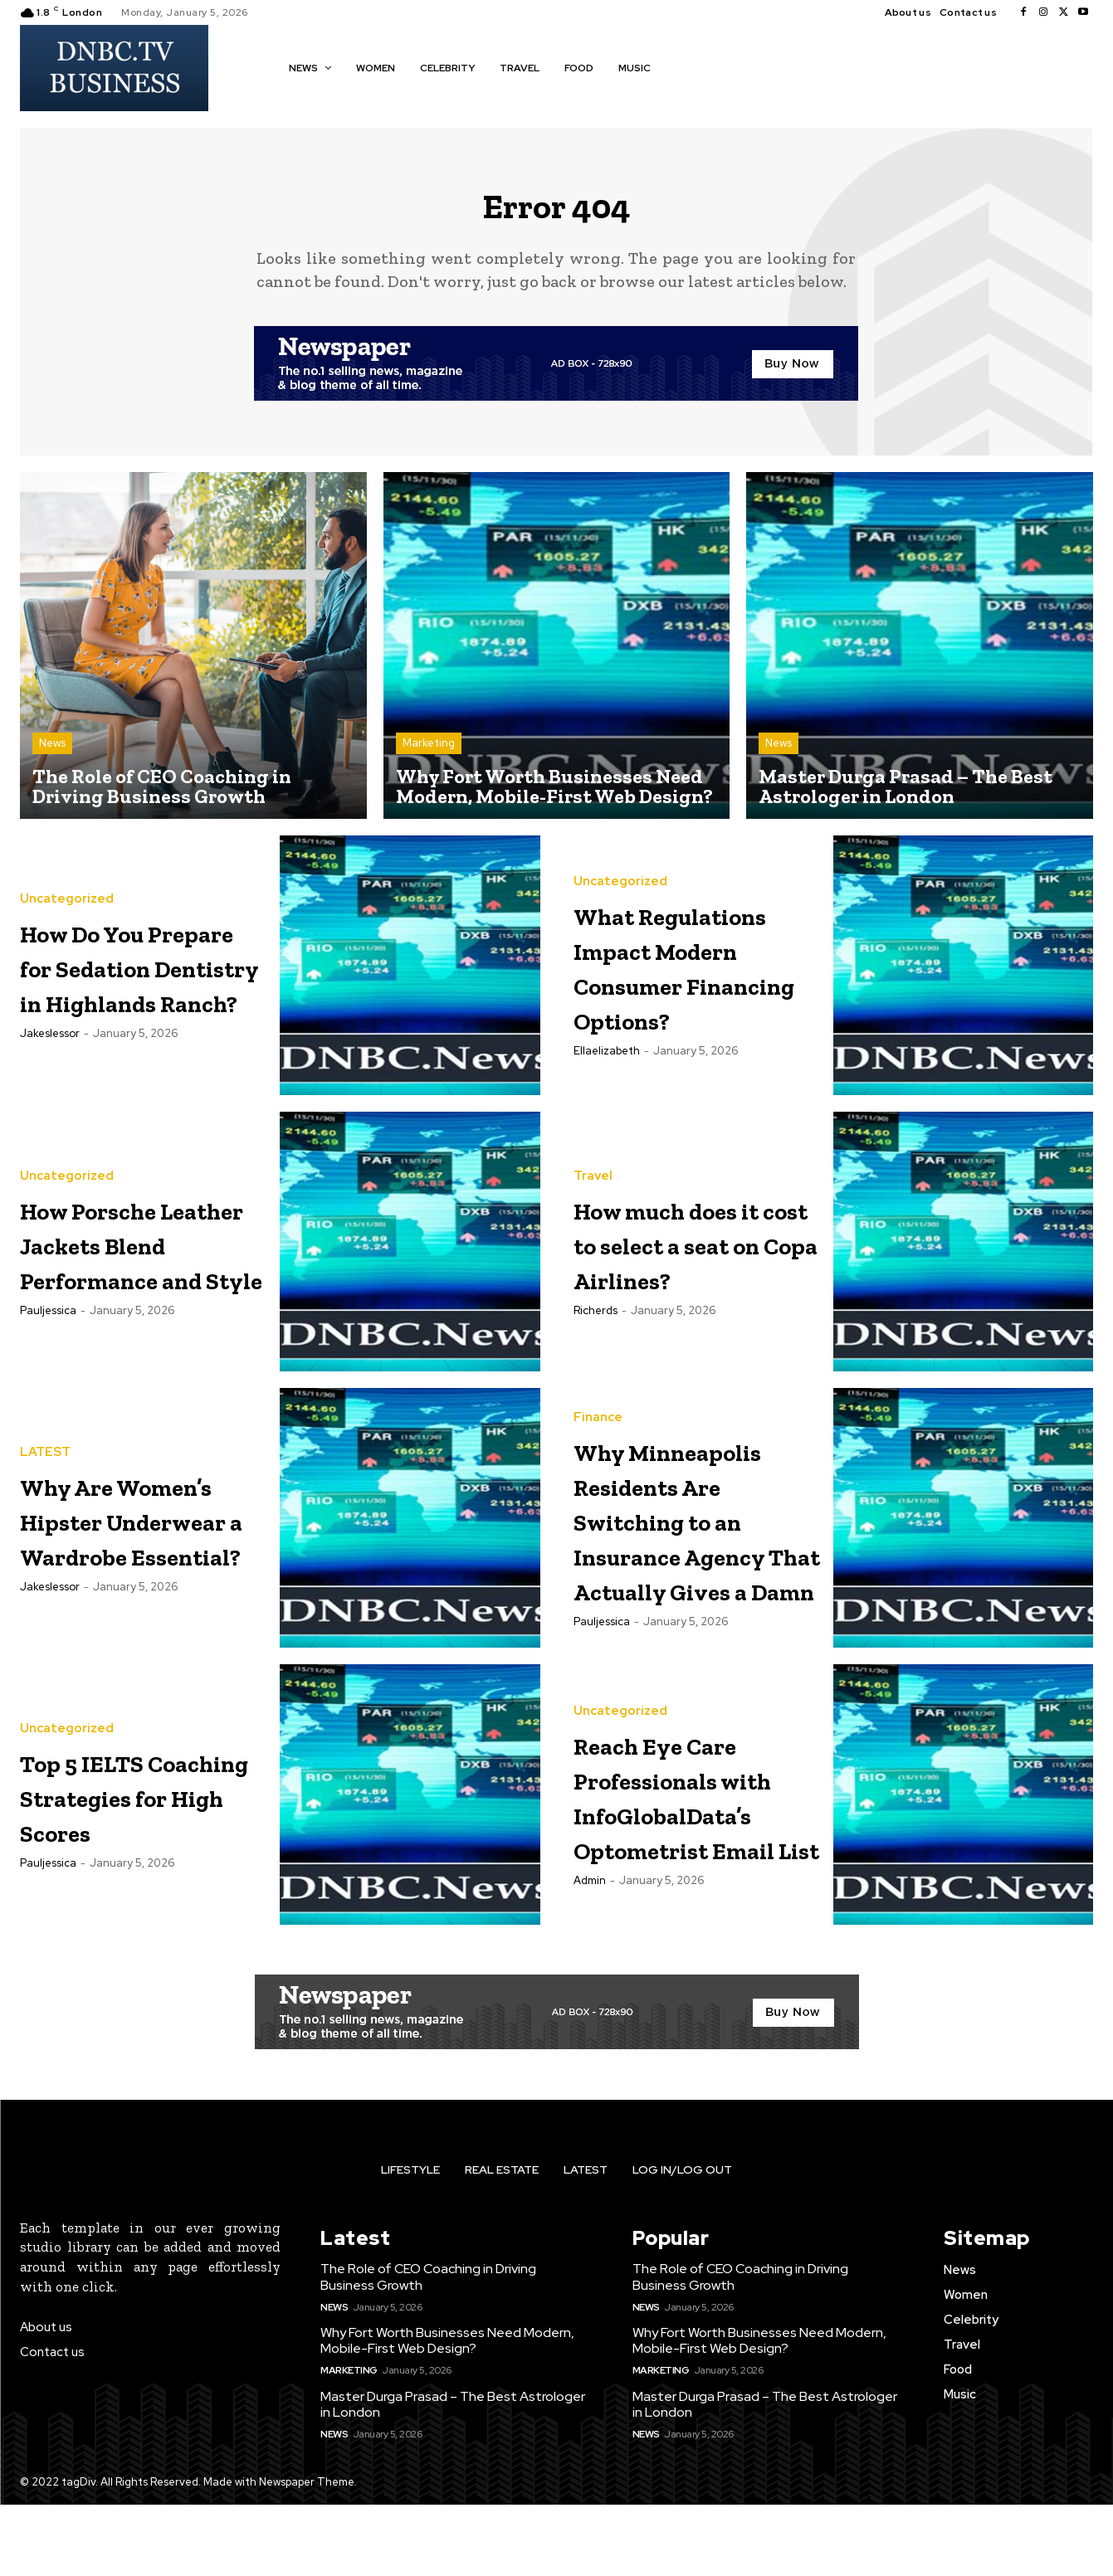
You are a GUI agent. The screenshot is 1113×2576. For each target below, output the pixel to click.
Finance (598, 1406)
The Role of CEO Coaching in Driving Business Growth (428, 2347)
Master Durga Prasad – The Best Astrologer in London (452, 2474)
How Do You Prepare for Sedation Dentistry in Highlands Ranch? (114, 977)
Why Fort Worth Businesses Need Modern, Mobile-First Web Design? (447, 2411)
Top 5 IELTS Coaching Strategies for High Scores (126, 1866)
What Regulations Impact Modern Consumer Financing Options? (694, 977)
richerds (596, 1339)
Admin (590, 1986)
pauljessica (48, 1357)
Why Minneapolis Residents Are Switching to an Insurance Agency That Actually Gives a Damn (696, 1560)
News (52, 755)
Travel (593, 1170)
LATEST (45, 1412)
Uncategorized (67, 859)
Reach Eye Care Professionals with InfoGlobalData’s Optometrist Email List (703, 1866)
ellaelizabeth (607, 1098)
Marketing (429, 755)
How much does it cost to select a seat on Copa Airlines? (695, 1254)
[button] (687, 66)
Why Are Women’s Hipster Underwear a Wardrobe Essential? (117, 1531)
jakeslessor (50, 1098)
